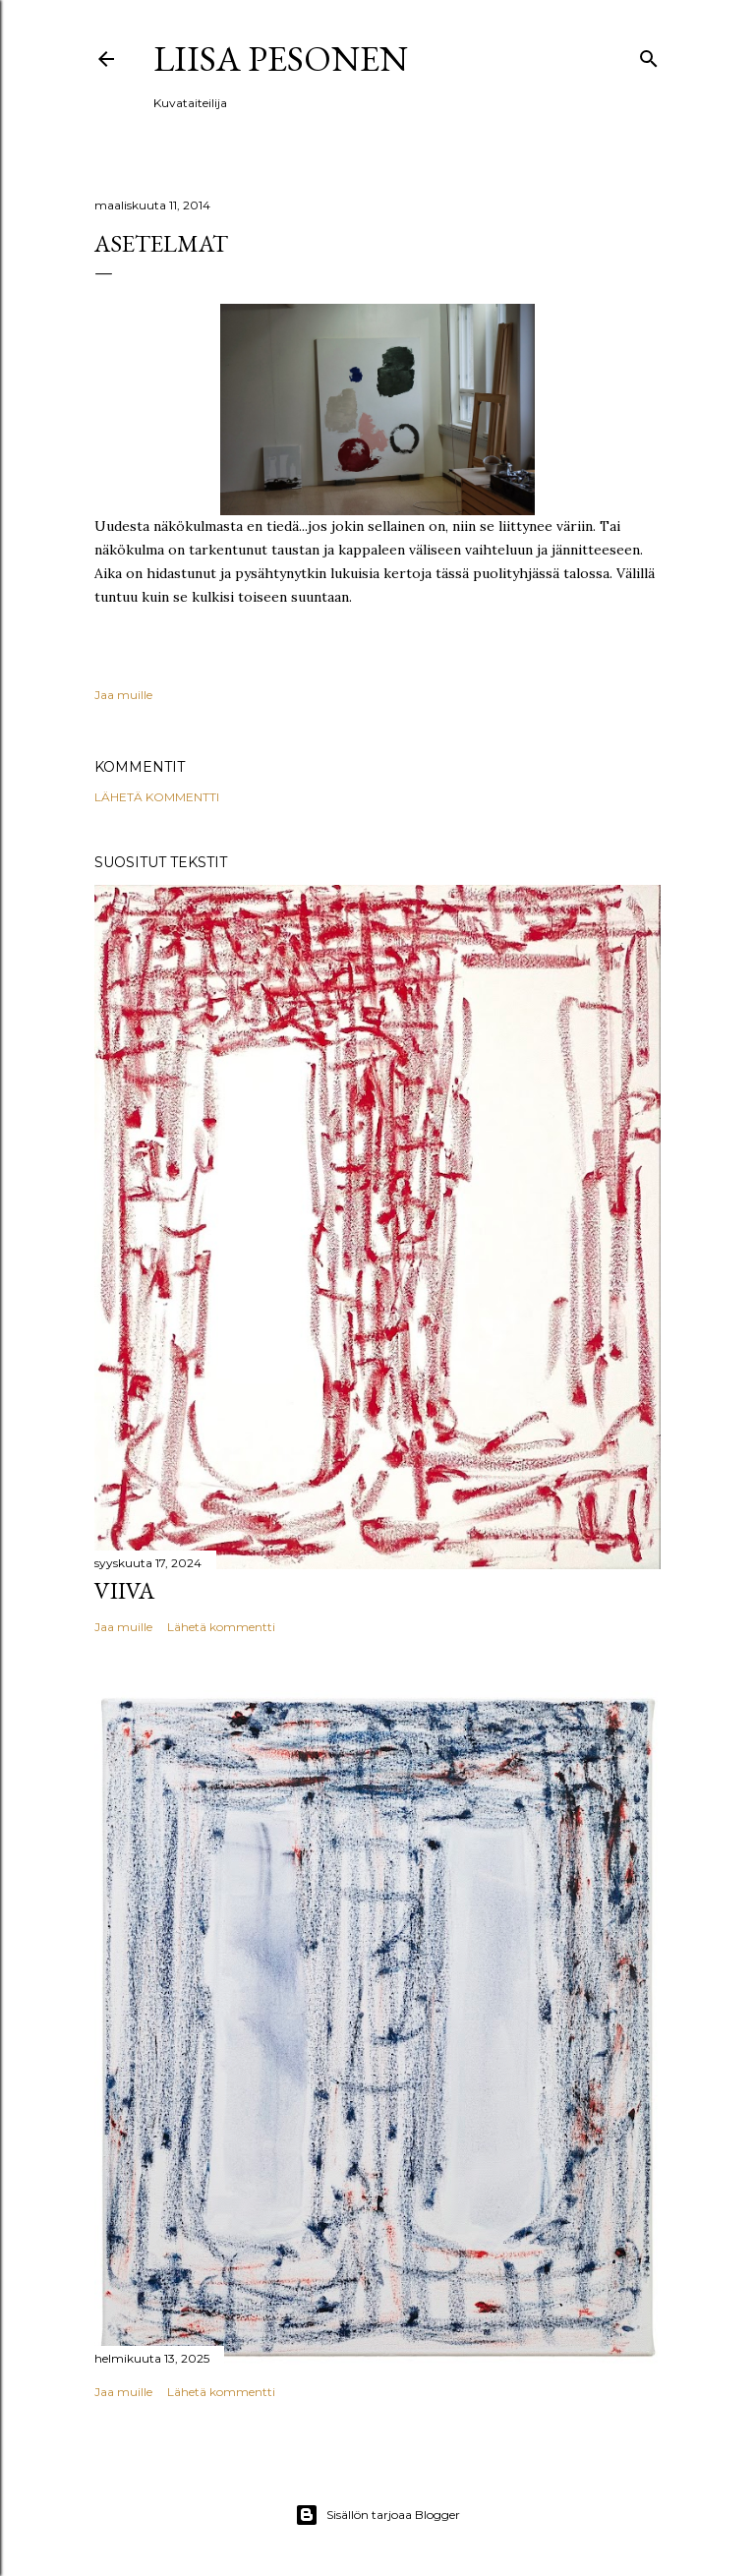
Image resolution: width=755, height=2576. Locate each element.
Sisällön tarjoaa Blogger (377, 2515)
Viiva (124, 1590)
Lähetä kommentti (156, 797)
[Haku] (649, 54)
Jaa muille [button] (123, 694)
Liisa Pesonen (280, 58)
